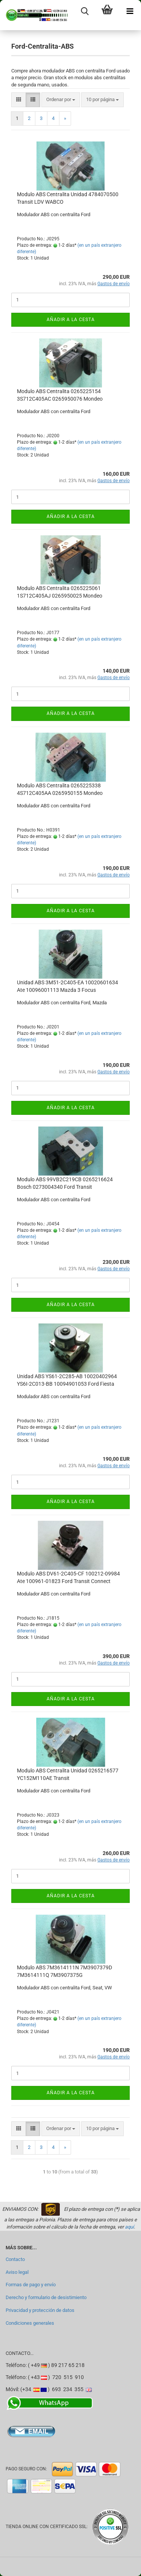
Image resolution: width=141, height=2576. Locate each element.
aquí (129, 2227)
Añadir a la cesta (71, 319)
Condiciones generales (30, 2323)
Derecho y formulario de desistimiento (46, 2297)
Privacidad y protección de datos (40, 2310)
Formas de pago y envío (31, 2284)
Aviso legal (17, 2272)
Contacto (15, 2259)
